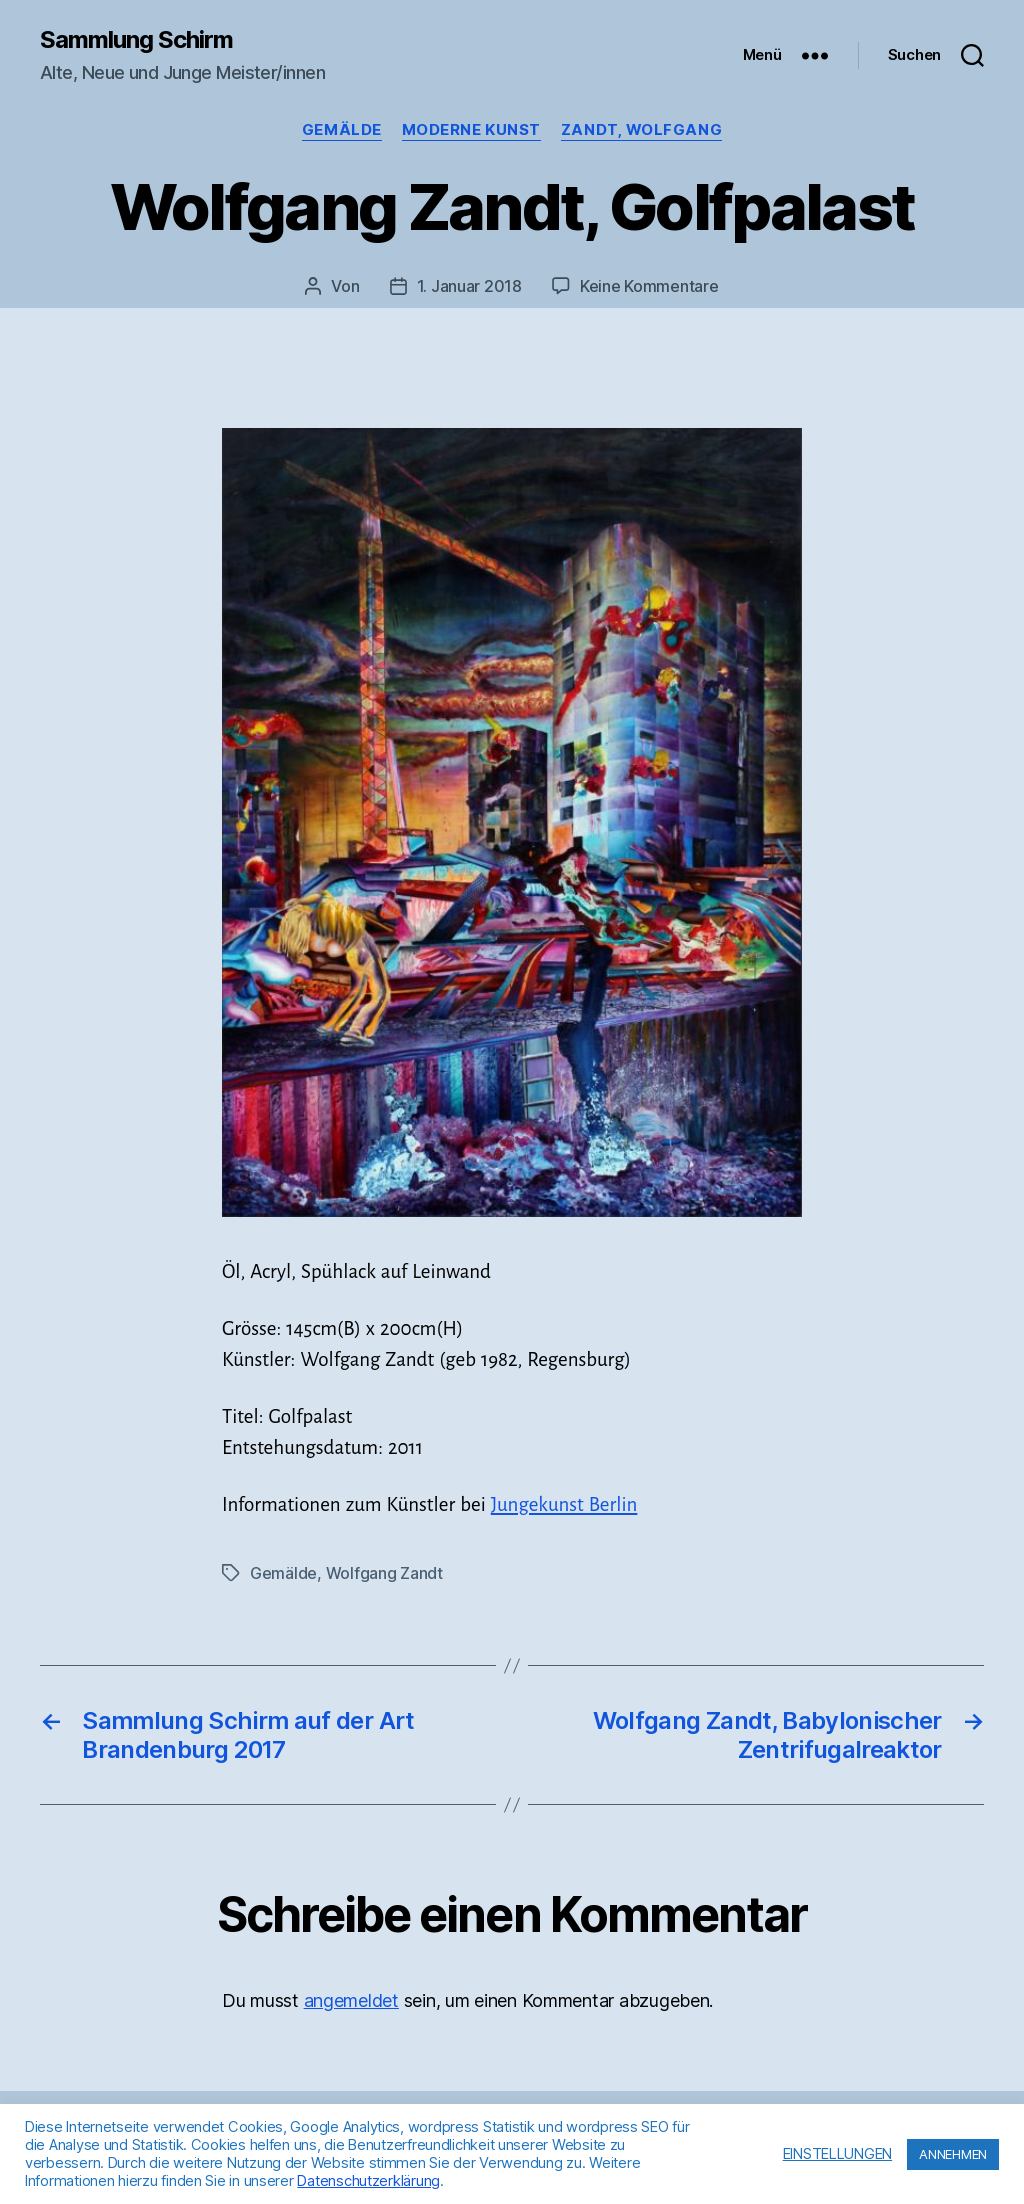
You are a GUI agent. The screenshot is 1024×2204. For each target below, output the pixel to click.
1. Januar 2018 (469, 286)
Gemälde (342, 130)
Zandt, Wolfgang (641, 130)
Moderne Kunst (471, 130)
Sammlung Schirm (136, 40)
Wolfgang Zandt (384, 1573)
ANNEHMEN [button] (953, 2154)
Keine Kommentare (649, 286)
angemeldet (351, 2000)
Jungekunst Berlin (564, 1504)
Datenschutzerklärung (368, 2181)
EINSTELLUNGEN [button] (838, 2154)
